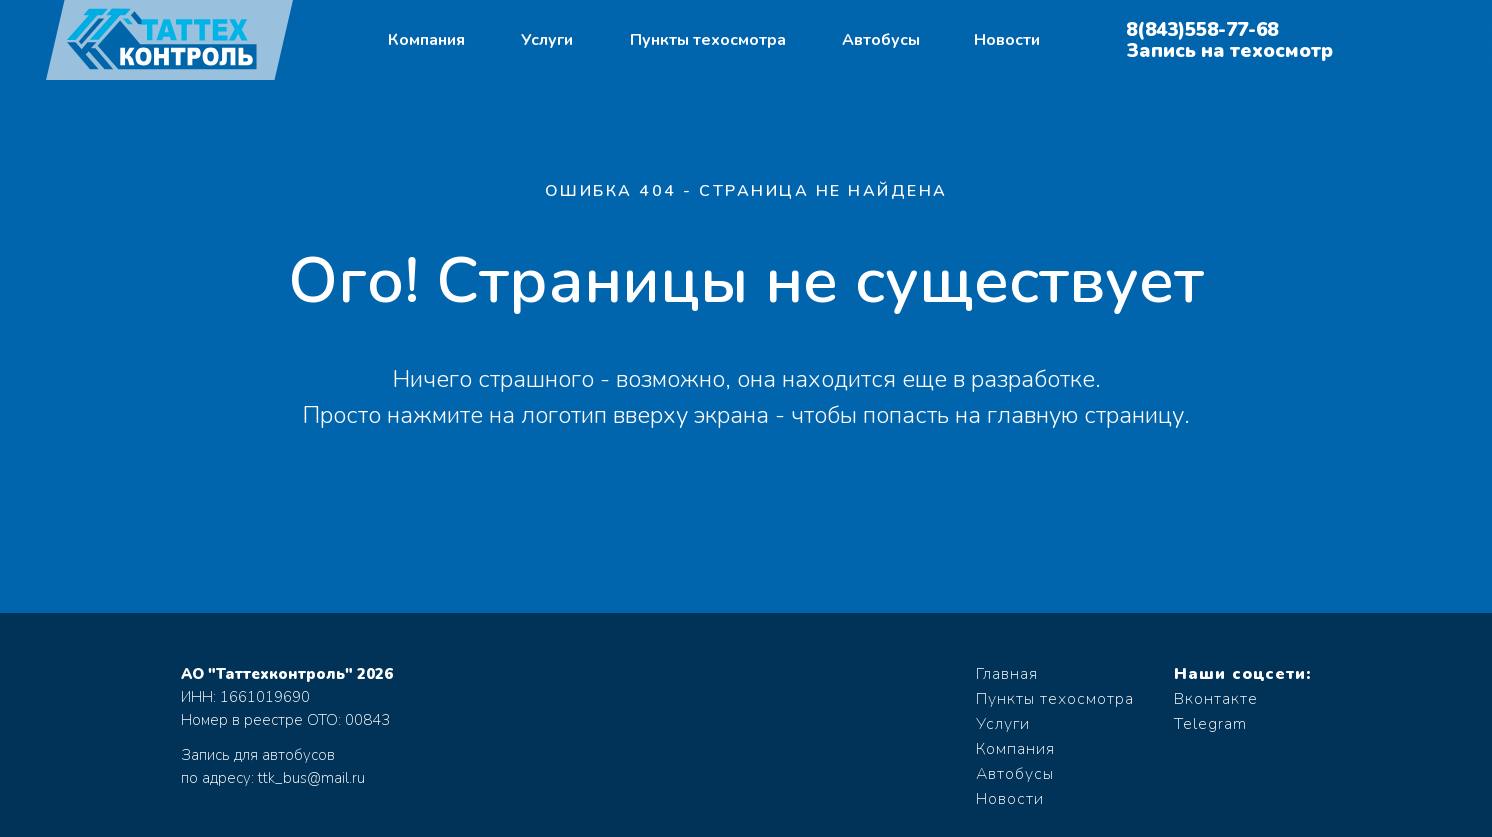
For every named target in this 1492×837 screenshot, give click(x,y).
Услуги (547, 40)
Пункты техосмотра (708, 40)
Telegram (1210, 724)
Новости (1007, 40)
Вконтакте (1216, 699)
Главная (1007, 674)
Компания (426, 40)
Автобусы (881, 40)
